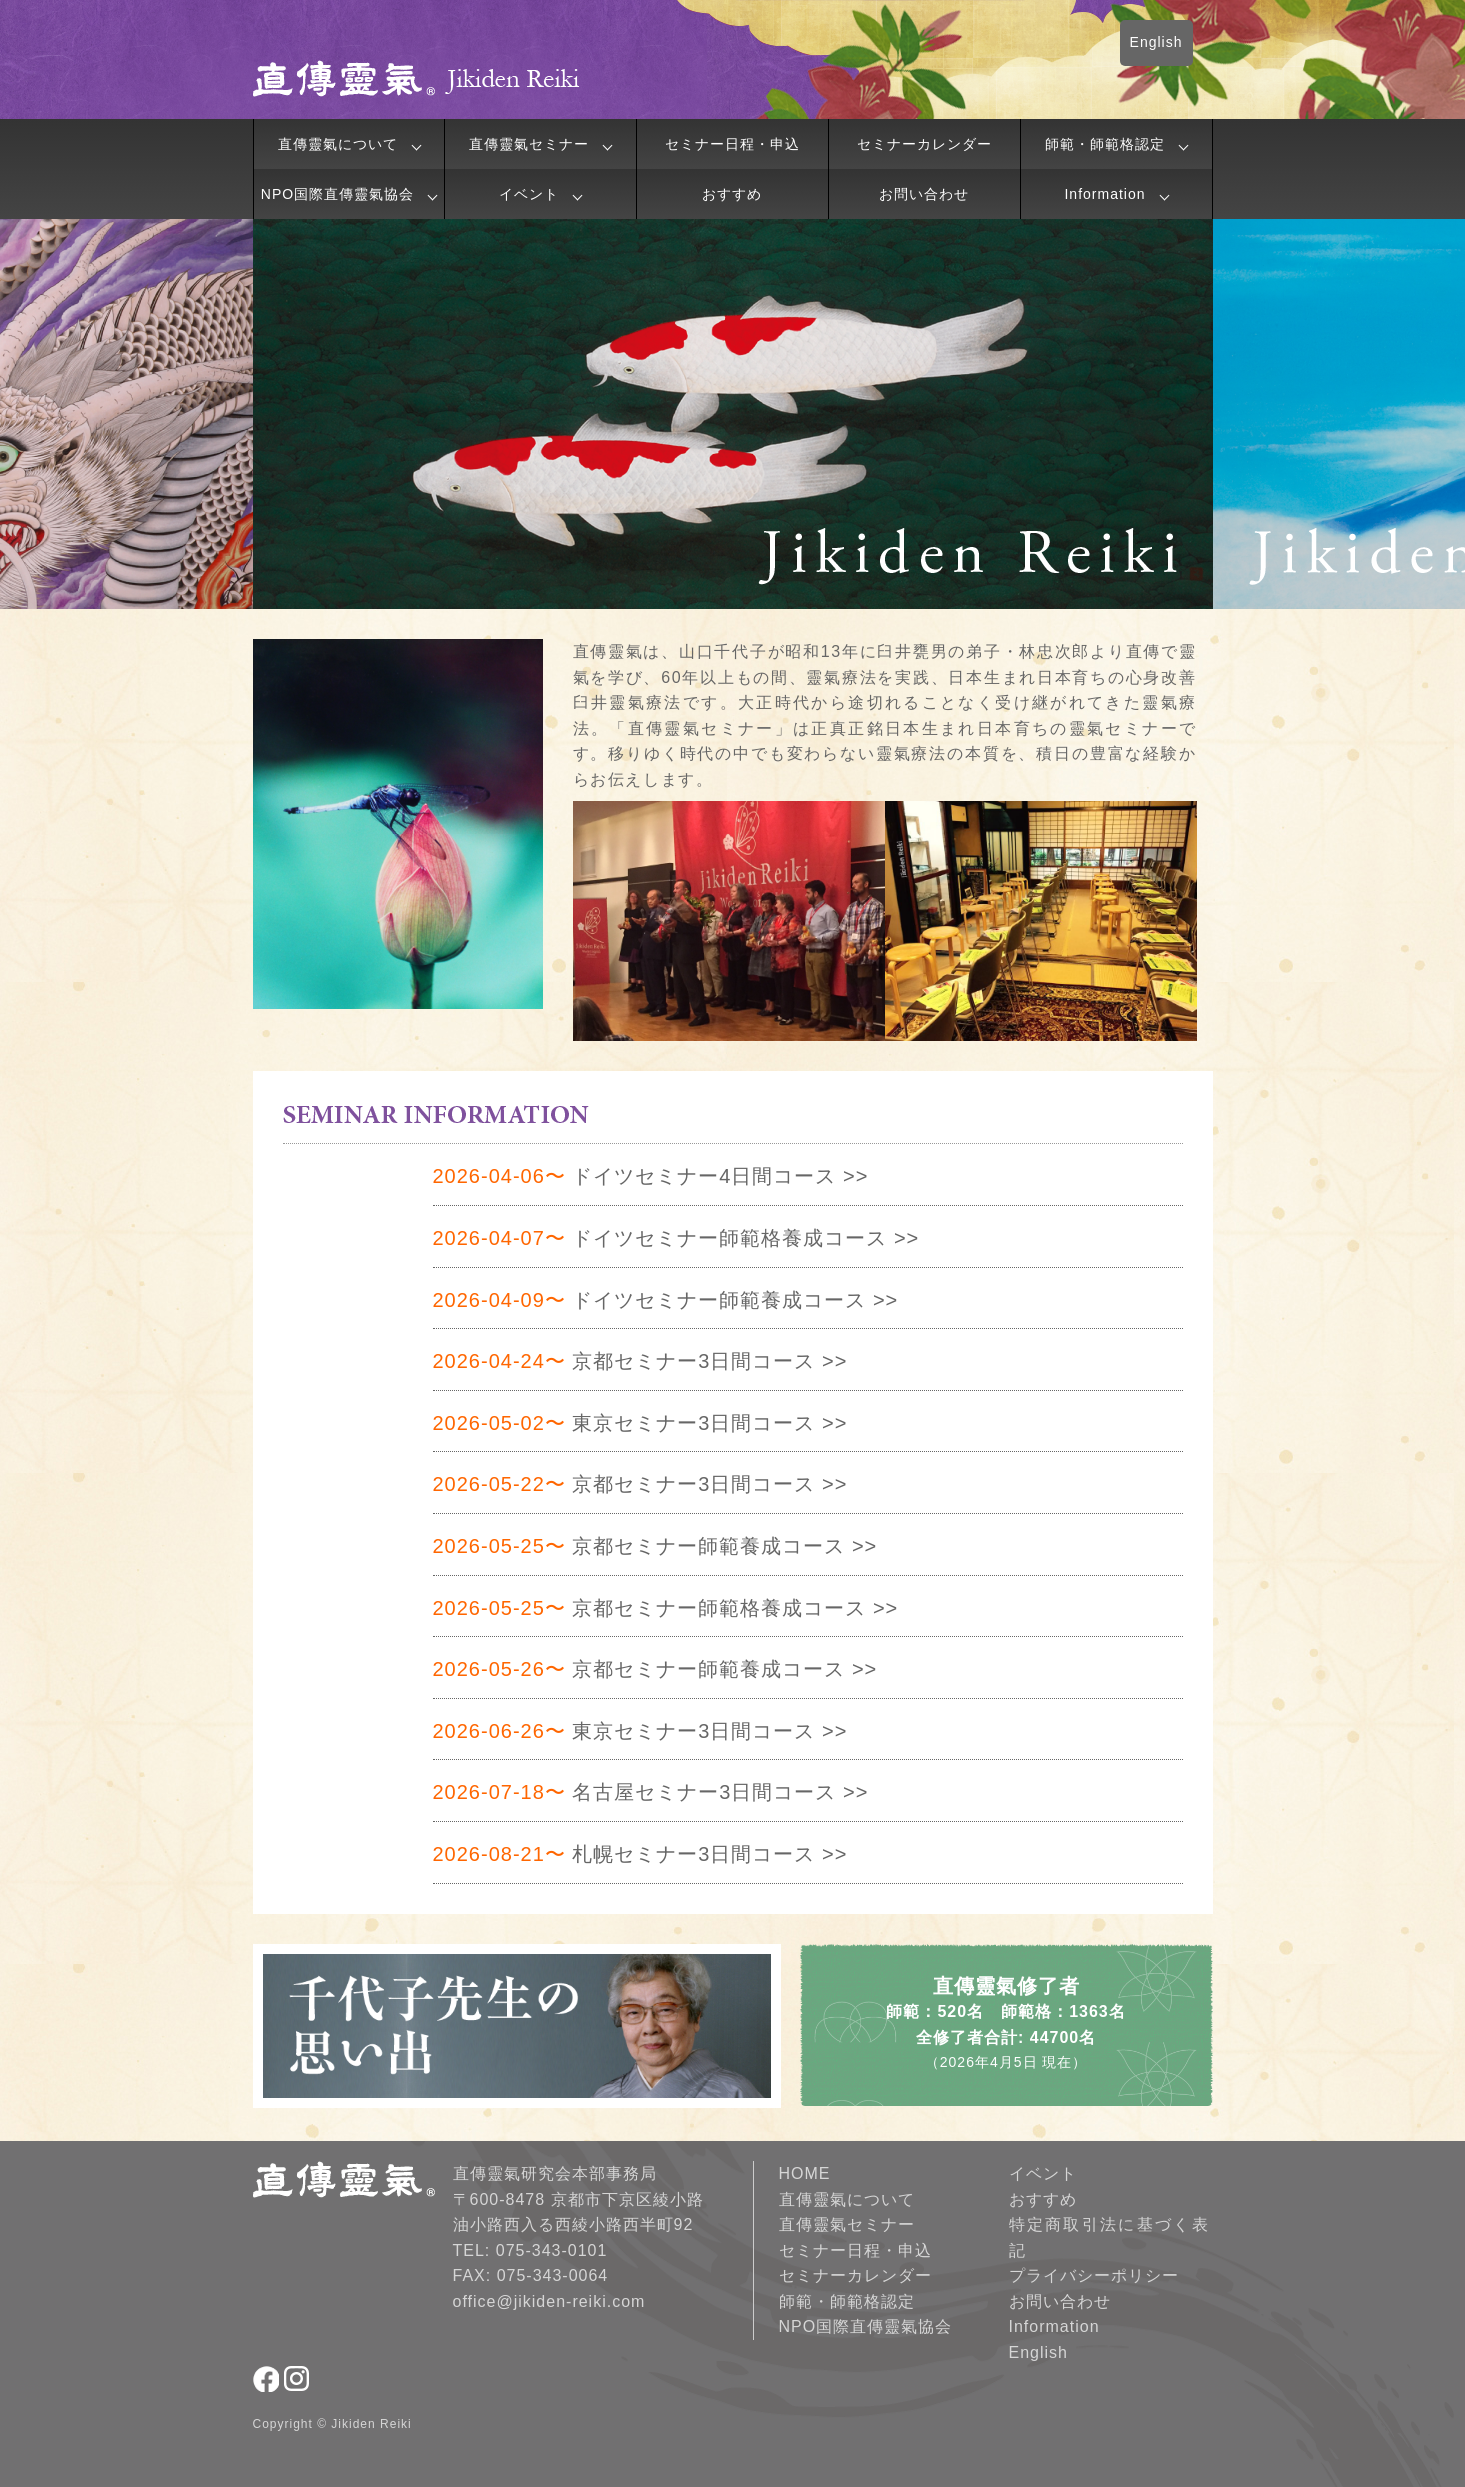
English (1156, 42)
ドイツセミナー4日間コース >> (651, 1176)
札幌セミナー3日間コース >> (640, 1854)
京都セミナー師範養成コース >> (655, 1546)
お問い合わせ (924, 194)
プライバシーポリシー (1094, 2275)
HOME (805, 2173)
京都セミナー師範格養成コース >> (666, 1608)
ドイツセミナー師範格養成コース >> (676, 1238)
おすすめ (732, 194)
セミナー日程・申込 (732, 144)
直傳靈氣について (338, 144)
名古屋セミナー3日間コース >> (651, 1792)
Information (1104, 194)
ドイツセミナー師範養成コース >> (666, 1300)
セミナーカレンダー (924, 144)
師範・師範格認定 (1105, 144)
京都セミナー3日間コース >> (640, 1361)
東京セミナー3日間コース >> (640, 1423)
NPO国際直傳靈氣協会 (337, 194)
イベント (529, 194)
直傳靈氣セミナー (529, 144)
